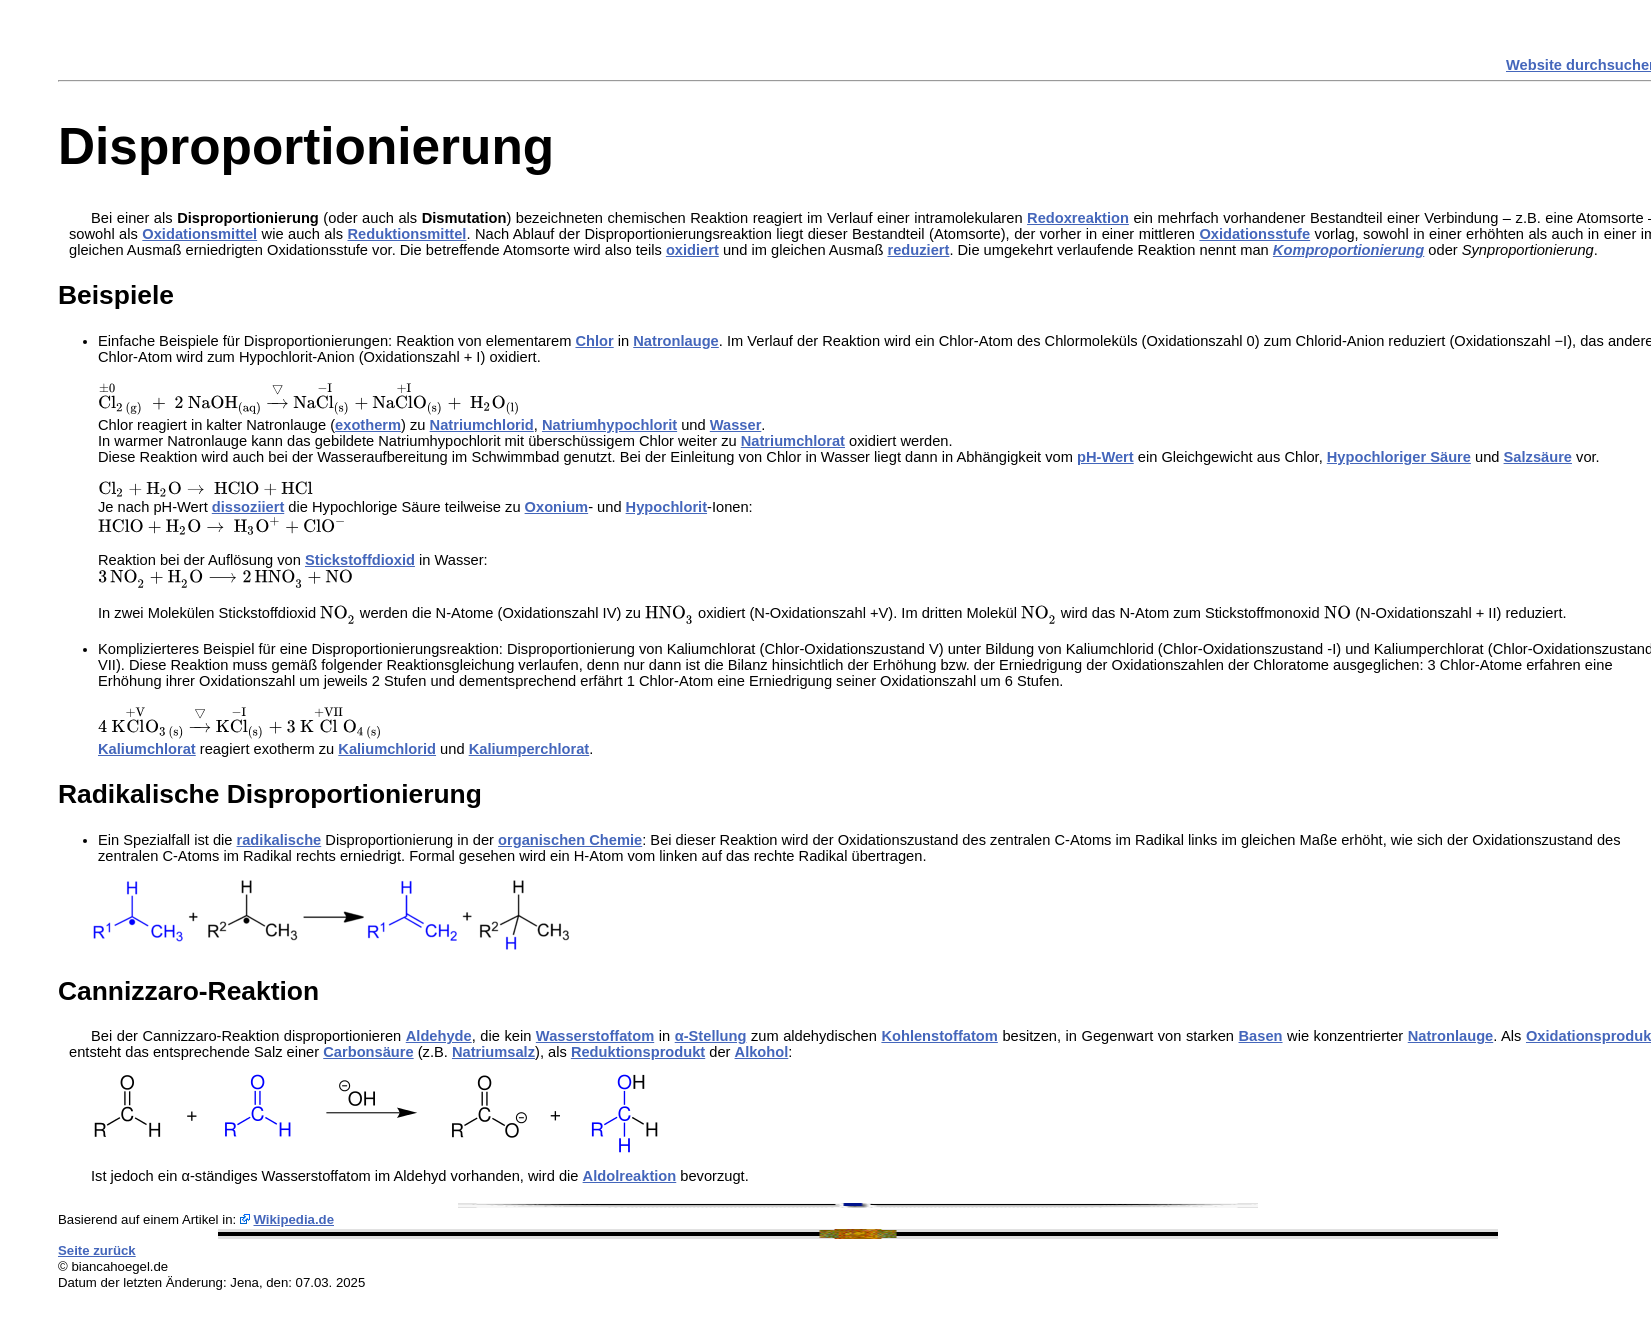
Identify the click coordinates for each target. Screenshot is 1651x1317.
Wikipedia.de (293, 1219)
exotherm (368, 425)
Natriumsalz (493, 1052)
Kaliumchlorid (387, 749)
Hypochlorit (666, 507)
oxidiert (692, 250)
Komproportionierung (1348, 250)
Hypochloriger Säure (1399, 457)
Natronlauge (676, 341)
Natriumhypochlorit (609, 425)
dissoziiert (248, 507)
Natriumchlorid (482, 425)
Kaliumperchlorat (529, 749)
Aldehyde (439, 1036)
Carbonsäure (368, 1052)
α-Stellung (711, 1036)
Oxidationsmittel (199, 234)
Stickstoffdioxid (360, 560)
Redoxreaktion (1078, 218)
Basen (1261, 1036)
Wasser (736, 425)
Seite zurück (97, 1250)
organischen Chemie (570, 840)
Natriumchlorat (793, 441)
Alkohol (762, 1052)
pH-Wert (1105, 457)
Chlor (594, 341)
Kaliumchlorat (147, 749)
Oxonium (557, 507)
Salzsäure (1538, 457)
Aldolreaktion (630, 1176)
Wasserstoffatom (595, 1036)
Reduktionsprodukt (638, 1052)
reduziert (918, 250)
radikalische (279, 840)
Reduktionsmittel (407, 234)
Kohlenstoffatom (939, 1036)
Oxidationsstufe (1254, 234)
